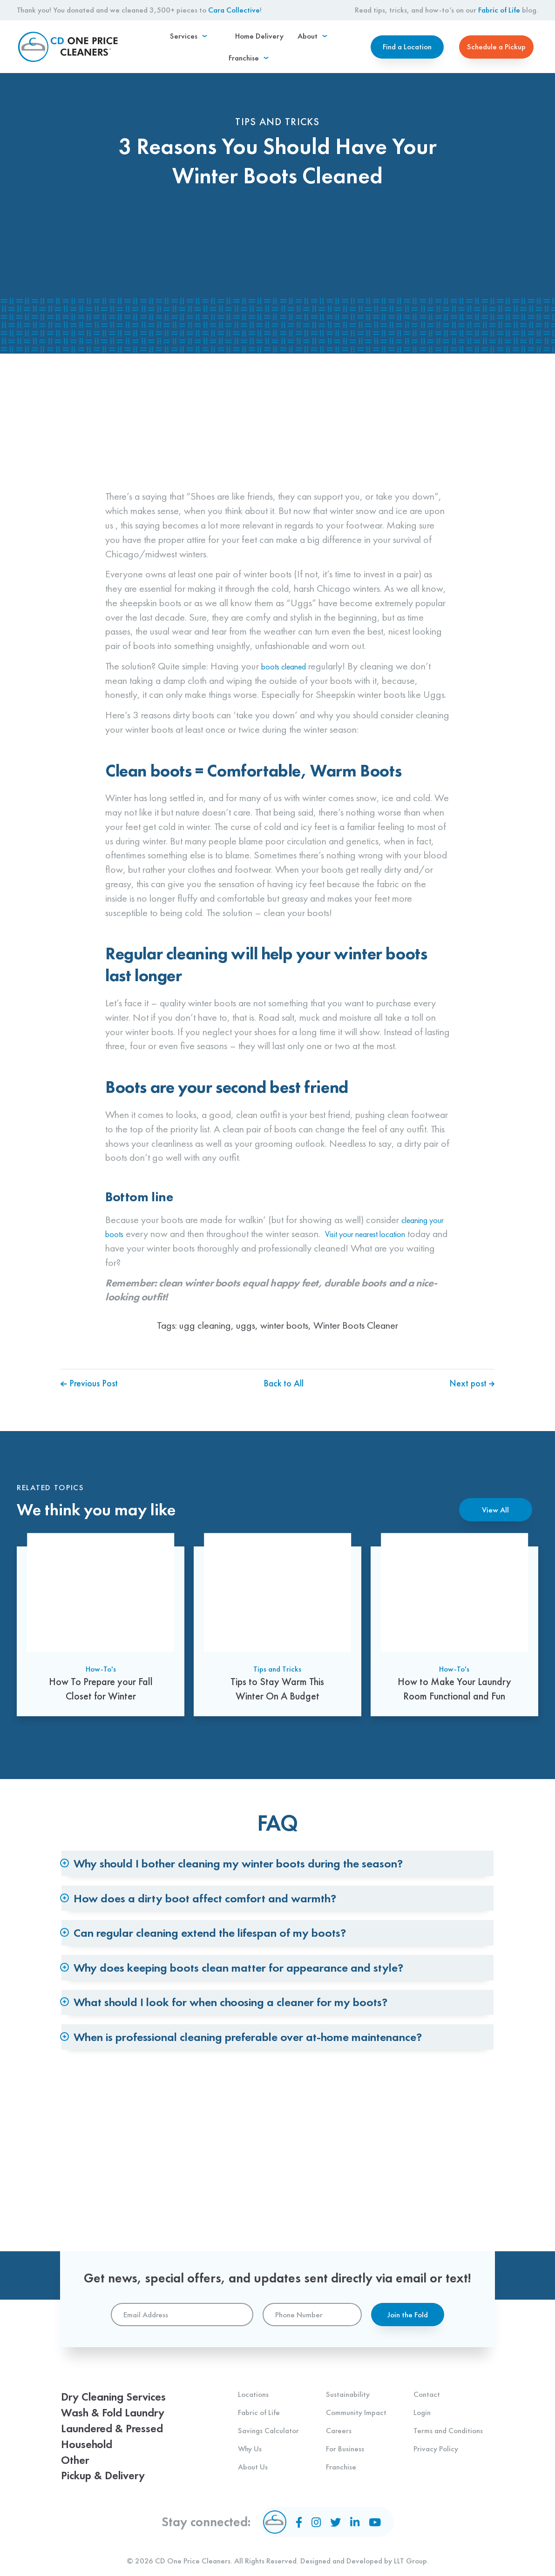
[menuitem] (175, 51)
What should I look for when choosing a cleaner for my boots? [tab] (272, 2104)
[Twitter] (336, 2522)
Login (422, 2397)
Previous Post (92, 1427)
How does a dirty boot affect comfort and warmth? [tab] (241, 1942)
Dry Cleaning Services (123, 2383)
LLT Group (410, 2561)
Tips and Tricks (277, 1720)
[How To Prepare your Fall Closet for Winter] (100, 1673)
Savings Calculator (268, 2415)
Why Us (250, 2433)
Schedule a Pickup (496, 51)
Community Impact (356, 2397)
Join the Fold (407, 2300)
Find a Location (407, 51)
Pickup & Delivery (111, 2474)
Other (78, 2456)
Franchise (341, 2451)
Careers (339, 2415)
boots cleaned (289, 709)
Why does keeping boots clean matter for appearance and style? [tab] (281, 2050)
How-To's (101, 1720)
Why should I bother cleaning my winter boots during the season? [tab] (282, 1888)
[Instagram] (319, 2522)
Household (91, 2438)
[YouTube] (371, 2522)
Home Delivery (232, 51)
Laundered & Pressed (121, 2419)
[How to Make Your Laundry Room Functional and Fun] (454, 1673)
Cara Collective (234, 10)
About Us (253, 2451)
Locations (253, 2379)
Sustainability (348, 2379)
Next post (469, 1427)
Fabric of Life (499, 10)
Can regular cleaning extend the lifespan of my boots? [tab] (250, 1996)
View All (495, 1555)
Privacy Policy (435, 2433)
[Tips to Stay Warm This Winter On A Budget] (277, 1673)
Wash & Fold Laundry (122, 2401)
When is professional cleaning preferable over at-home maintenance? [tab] (252, 2167)
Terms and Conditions (448, 2415)
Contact (426, 2379)
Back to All (284, 1427)
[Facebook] (303, 2522)
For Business (345, 2433)
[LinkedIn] (353, 2522)
